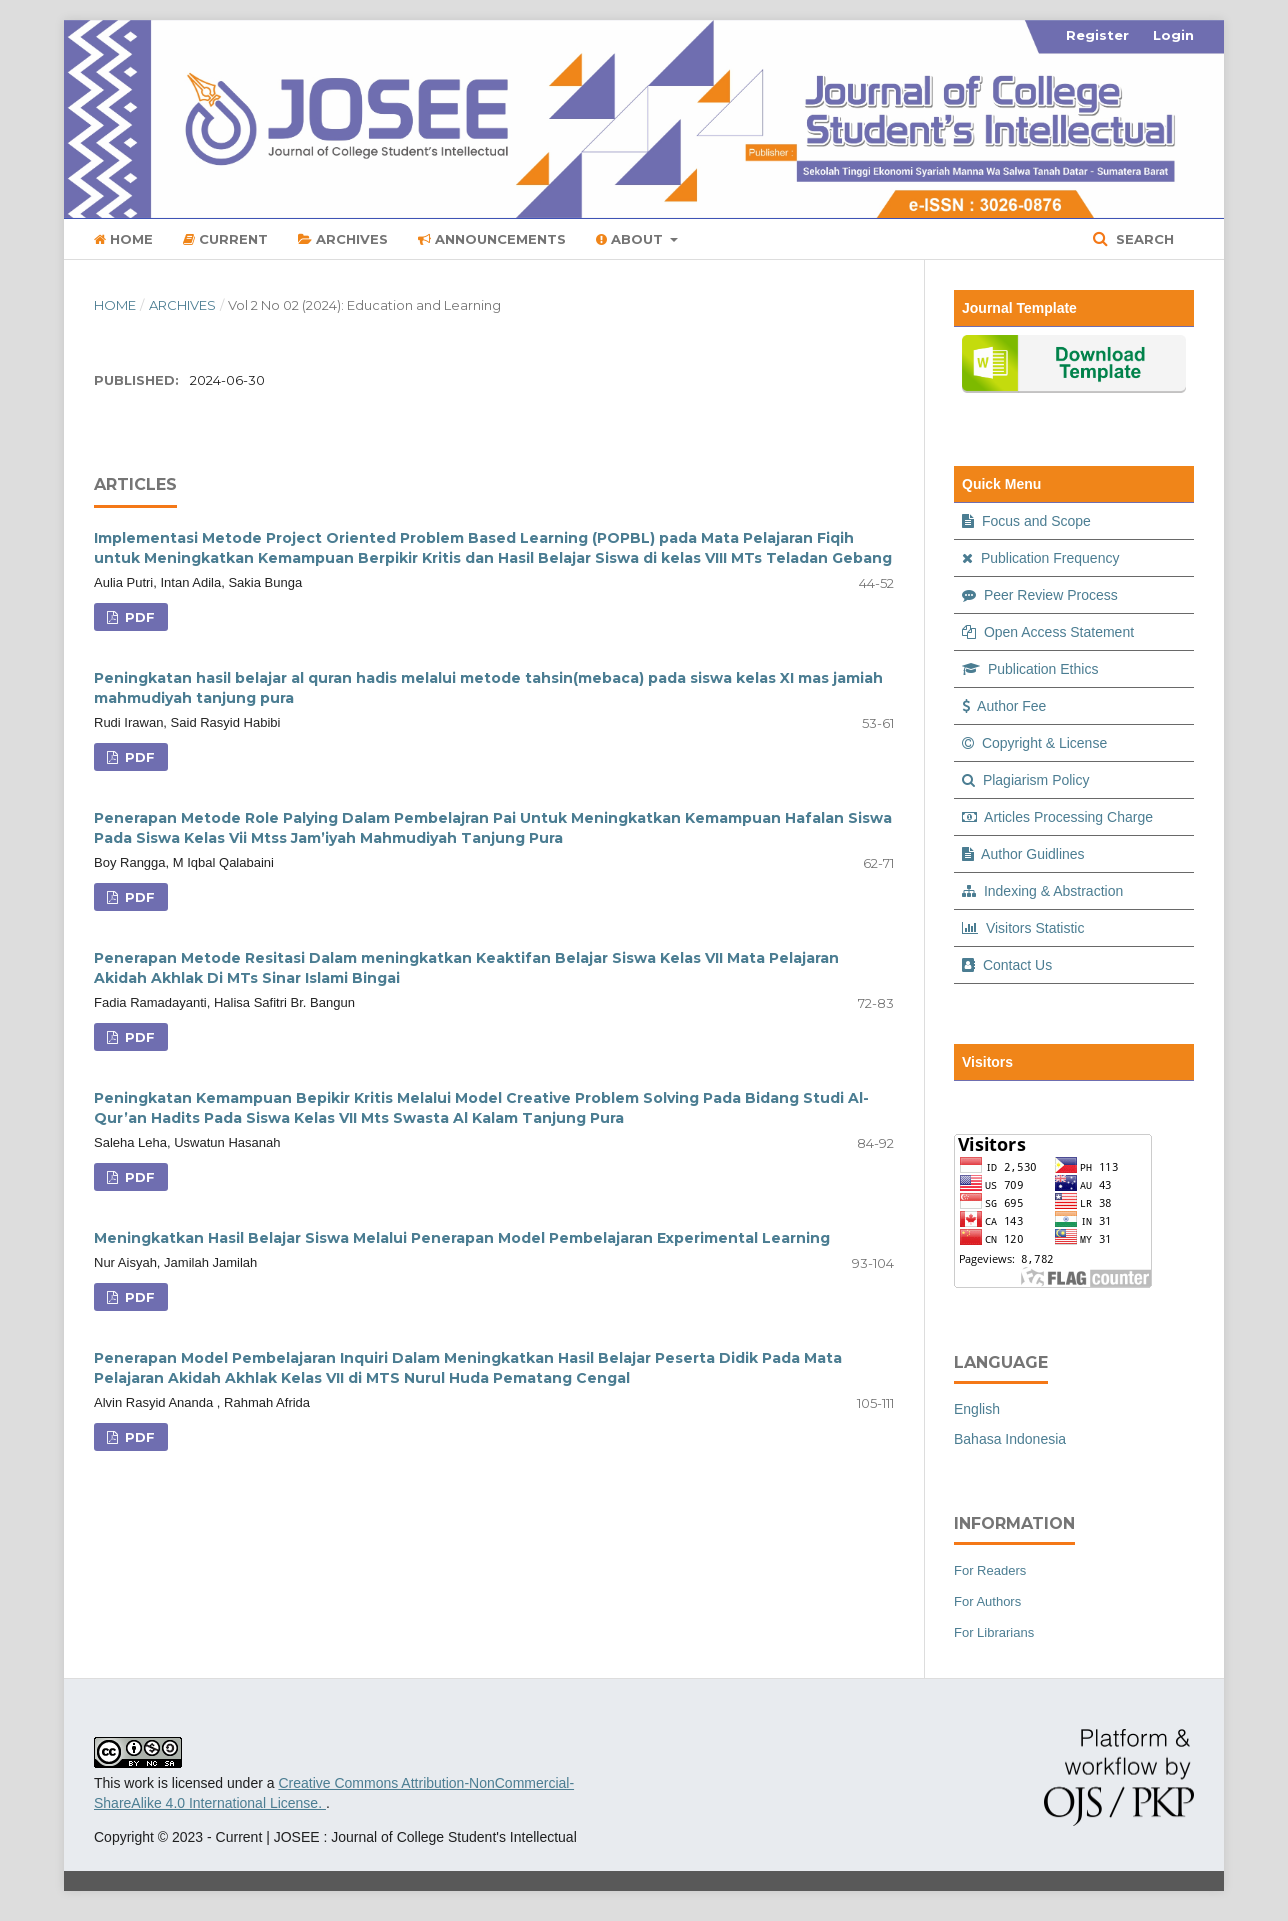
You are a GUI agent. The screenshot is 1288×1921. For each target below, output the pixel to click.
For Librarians (994, 1632)
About (631, 239)
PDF (138, 617)
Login (1173, 35)
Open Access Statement (1048, 632)
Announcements (492, 239)
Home (123, 239)
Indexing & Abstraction (1042, 891)
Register (1097, 35)
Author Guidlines (1023, 854)
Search (1143, 239)
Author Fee (1004, 706)
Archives (343, 239)
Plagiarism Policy (1025, 780)
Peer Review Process (1040, 595)
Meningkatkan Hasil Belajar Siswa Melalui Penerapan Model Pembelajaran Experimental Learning (462, 1238)
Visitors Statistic (1023, 928)
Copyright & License (1034, 743)
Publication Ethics (1030, 669)
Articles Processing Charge (1057, 817)
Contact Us (1007, 965)
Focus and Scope (1026, 521)
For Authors (987, 1601)
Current (225, 239)
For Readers (990, 1570)
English (977, 1409)
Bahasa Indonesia (1010, 1439)
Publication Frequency (1040, 558)
